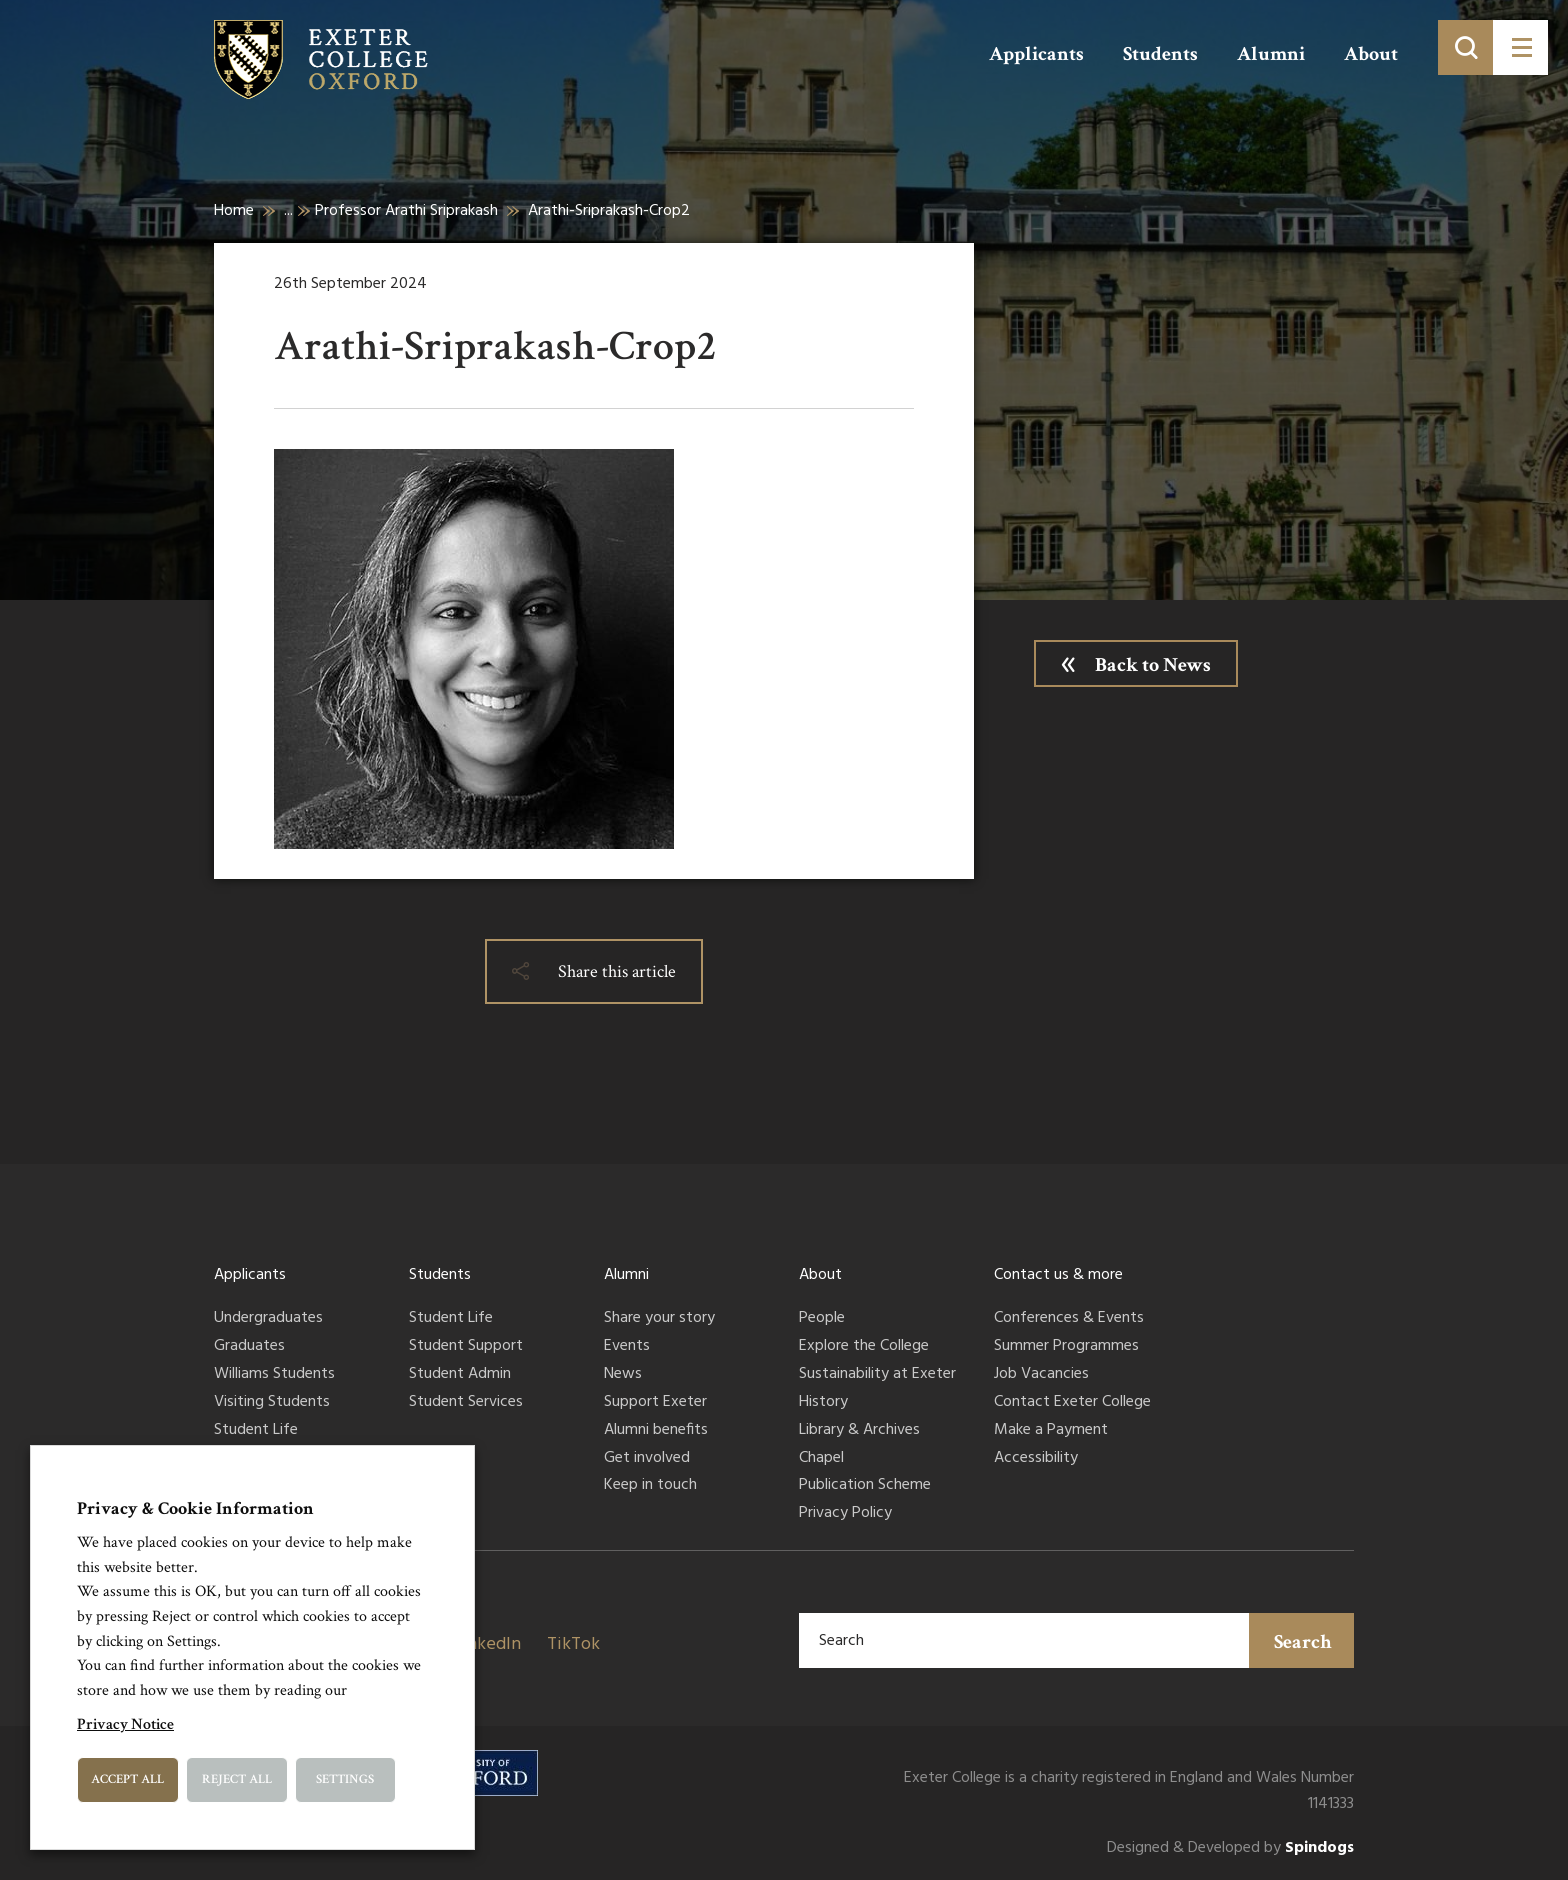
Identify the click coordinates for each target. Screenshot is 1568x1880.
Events (627, 1347)
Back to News (1153, 665)
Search (1303, 1642)
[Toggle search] (1465, 47)
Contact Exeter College (1072, 1403)
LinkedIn (487, 1644)
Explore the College (864, 1347)
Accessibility (1036, 1459)
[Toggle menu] (1520, 47)
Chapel (821, 1459)
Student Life (256, 1431)
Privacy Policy (845, 1514)
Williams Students (274, 1375)
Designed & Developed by (1230, 1848)
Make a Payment (1051, 1431)
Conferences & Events (1069, 1319)
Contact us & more (1058, 1275)
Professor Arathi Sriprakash (406, 211)
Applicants (1036, 54)
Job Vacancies (1041, 1375)
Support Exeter (655, 1403)
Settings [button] (345, 1779)
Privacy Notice (125, 1724)
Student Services (466, 1403)
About (1371, 54)
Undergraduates (268, 1319)
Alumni (1271, 54)
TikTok (573, 1644)
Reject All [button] (237, 1779)
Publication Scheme (865, 1486)
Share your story (659, 1319)
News (623, 1375)
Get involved (647, 1459)
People (822, 1319)
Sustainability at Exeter (877, 1375)
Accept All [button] (127, 1779)
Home (234, 211)
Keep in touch (650, 1486)
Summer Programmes (1066, 1347)
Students (1160, 54)
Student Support (466, 1347)
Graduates (249, 1347)
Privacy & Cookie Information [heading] (195, 1508)
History (823, 1403)
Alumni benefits (656, 1431)
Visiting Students (272, 1403)
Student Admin (460, 1375)
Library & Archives (859, 1431)
